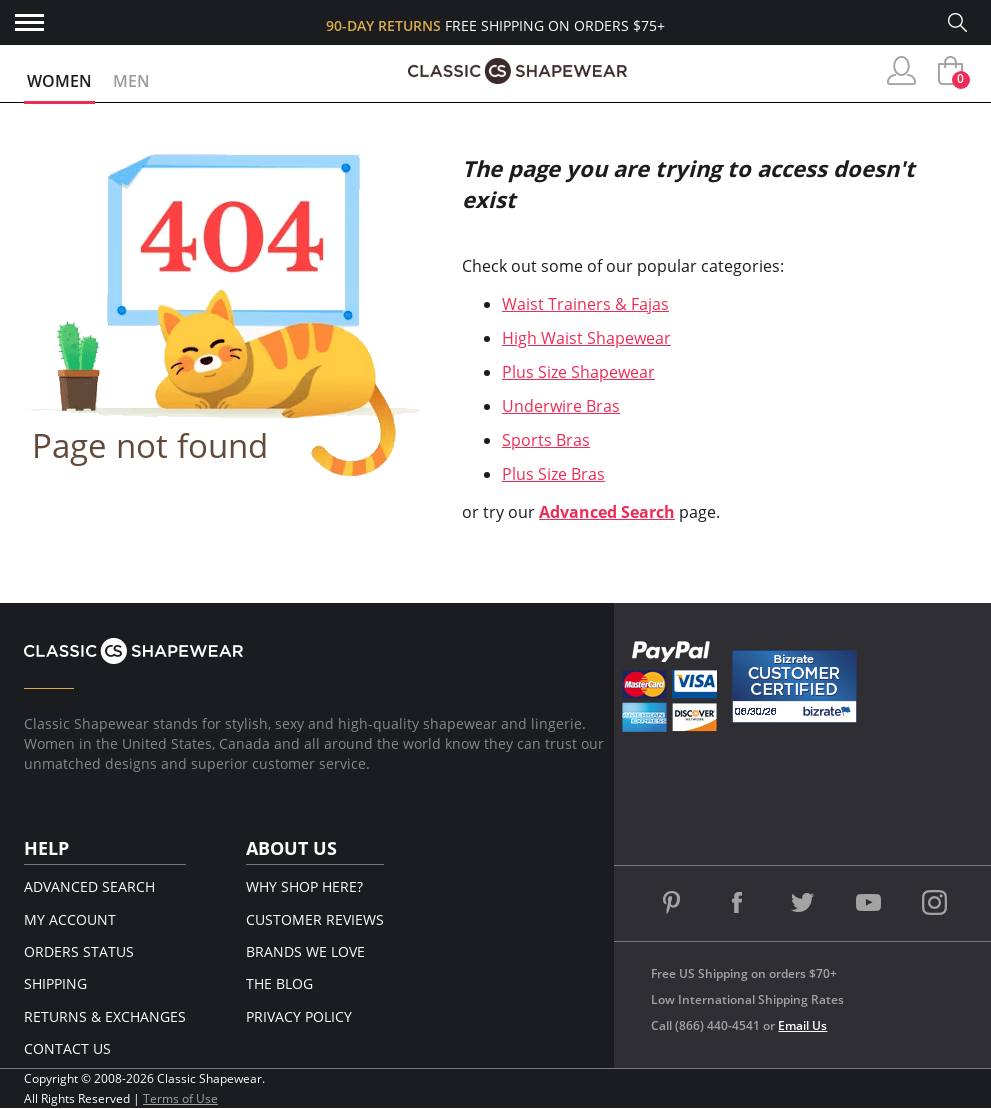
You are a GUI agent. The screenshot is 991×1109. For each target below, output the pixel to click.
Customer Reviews (315, 919)
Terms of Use (180, 1098)
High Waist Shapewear (586, 338)
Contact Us (67, 1048)
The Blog (279, 983)
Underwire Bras (561, 406)
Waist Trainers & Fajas (585, 304)
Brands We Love (305, 951)
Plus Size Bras (553, 474)
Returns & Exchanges (105, 1016)
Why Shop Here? (304, 886)
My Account (70, 919)
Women (59, 81)
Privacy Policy (299, 1016)
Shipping (55, 983)
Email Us (802, 1025)
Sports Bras (546, 440)
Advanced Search (607, 512)
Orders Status (79, 951)
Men (131, 81)
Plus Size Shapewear (578, 372)
